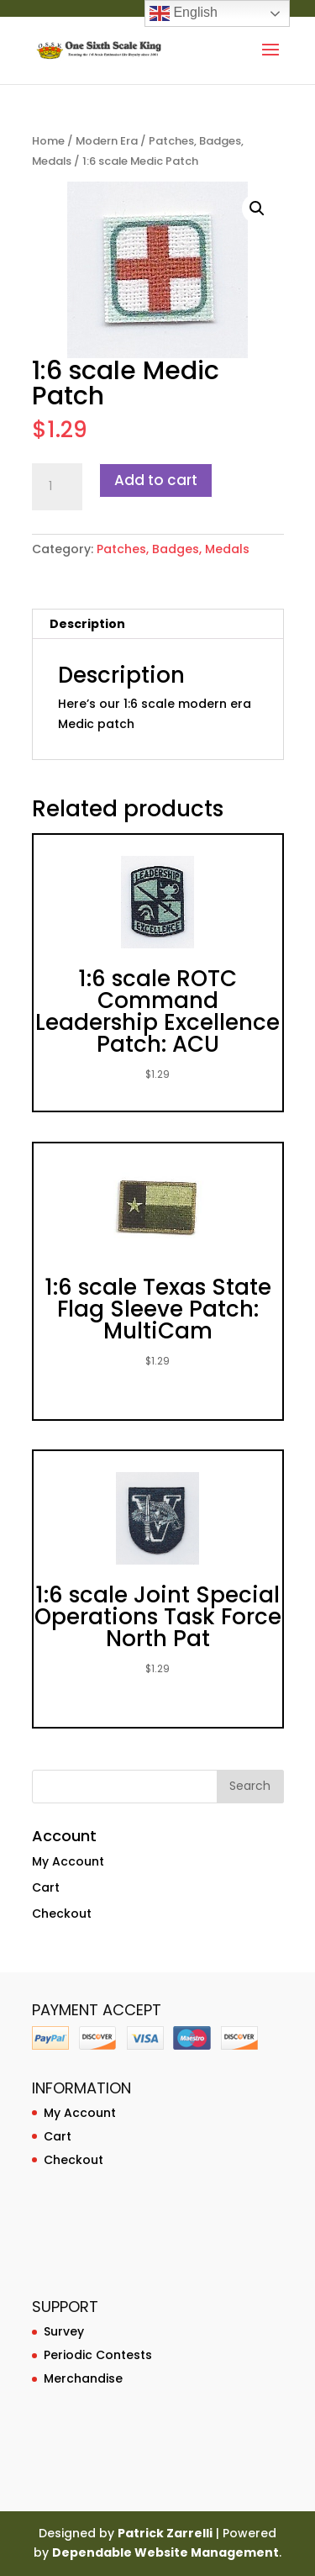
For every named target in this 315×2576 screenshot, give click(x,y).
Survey (64, 2331)
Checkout (62, 1913)
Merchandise (83, 2378)
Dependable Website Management (165, 2552)
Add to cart (155, 480)
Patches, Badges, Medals (173, 549)
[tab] (158, 624)
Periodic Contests (98, 2354)
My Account (68, 1861)
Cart (46, 1887)
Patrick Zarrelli (165, 2533)
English (184, 13)
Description (87, 623)
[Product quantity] (57, 486)
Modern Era (107, 141)
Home (48, 141)
